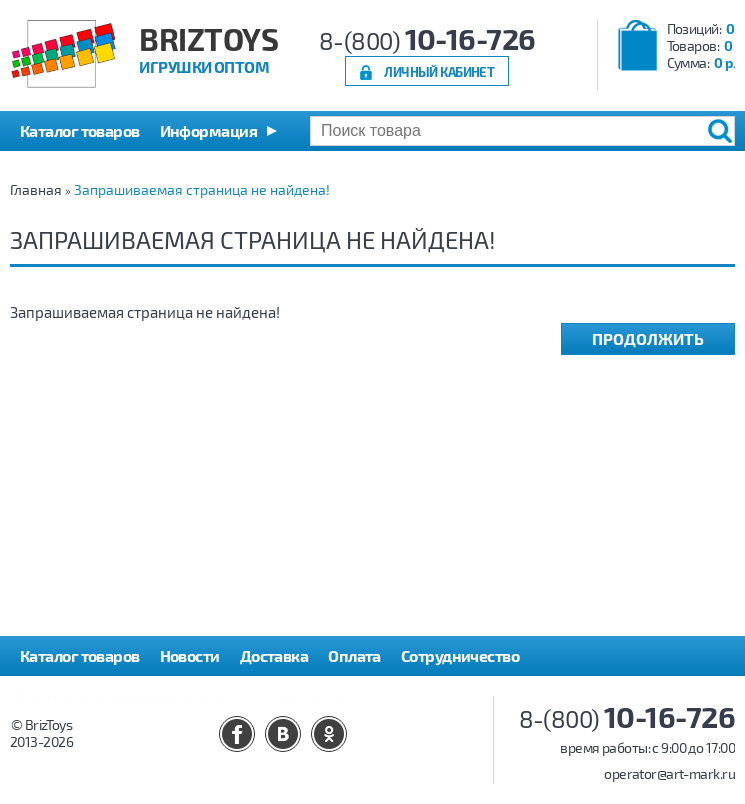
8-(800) (427, 40)
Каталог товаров (80, 655)
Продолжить (648, 338)
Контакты (309, 695)
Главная (36, 189)
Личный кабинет (439, 71)
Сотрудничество (460, 655)
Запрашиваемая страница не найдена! (202, 189)
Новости (190, 655)
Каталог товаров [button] (80, 130)
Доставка (274, 655)
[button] (218, 131)
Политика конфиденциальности (137, 695)
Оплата (354, 655)
